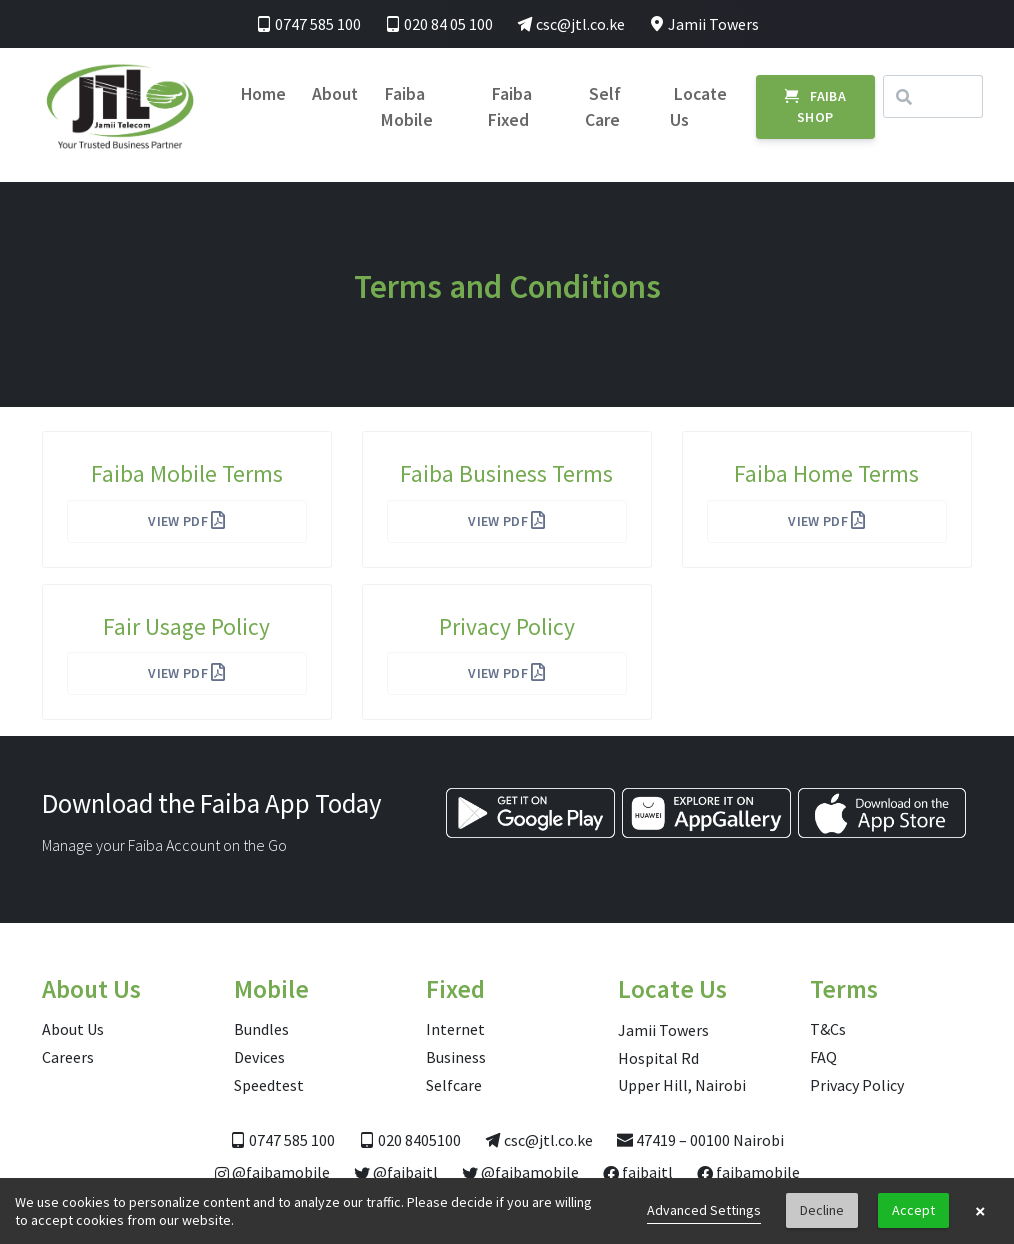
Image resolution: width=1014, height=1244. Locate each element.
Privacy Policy (857, 1085)
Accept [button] (913, 1210)
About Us (73, 1029)
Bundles (261, 1029)
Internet (455, 1029)
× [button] (980, 1211)
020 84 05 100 (439, 24)
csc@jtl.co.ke (571, 24)
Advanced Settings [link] (704, 1210)
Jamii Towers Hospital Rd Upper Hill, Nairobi (682, 1057)
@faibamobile (272, 1172)
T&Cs (828, 1029)
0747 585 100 (308, 24)
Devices (259, 1057)
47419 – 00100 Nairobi (700, 1140)
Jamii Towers (704, 24)
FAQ (823, 1057)
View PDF (187, 521)
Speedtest (269, 1085)
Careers (68, 1057)
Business (456, 1057)
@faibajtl (396, 1172)
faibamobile (748, 1172)
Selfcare (454, 1085)
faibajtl (638, 1172)
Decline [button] (822, 1210)
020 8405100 (410, 1140)
